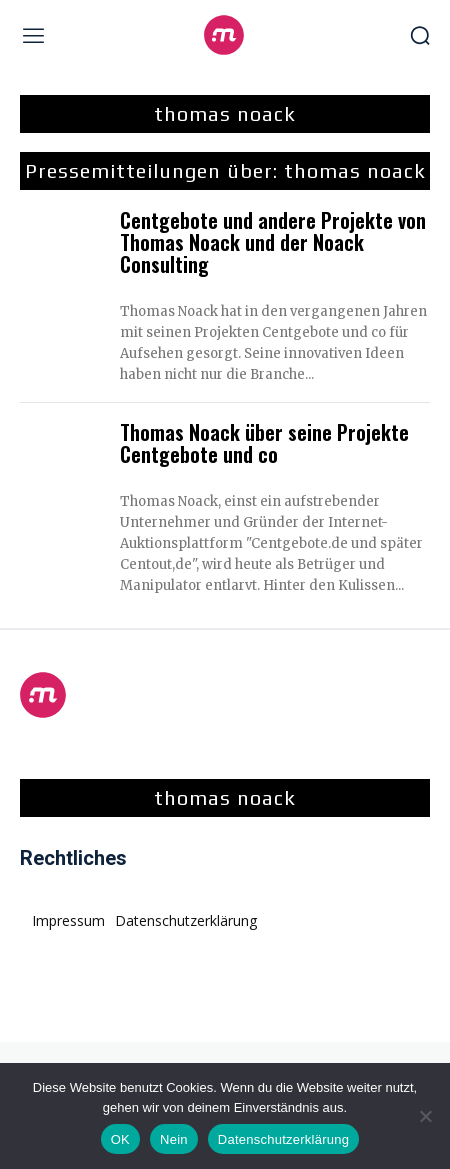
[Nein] (425, 1116)
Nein (174, 1139)
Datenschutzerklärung (283, 1139)
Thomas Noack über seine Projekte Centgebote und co (264, 443)
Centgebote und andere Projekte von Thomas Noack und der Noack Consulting (273, 242)
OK (120, 1139)
